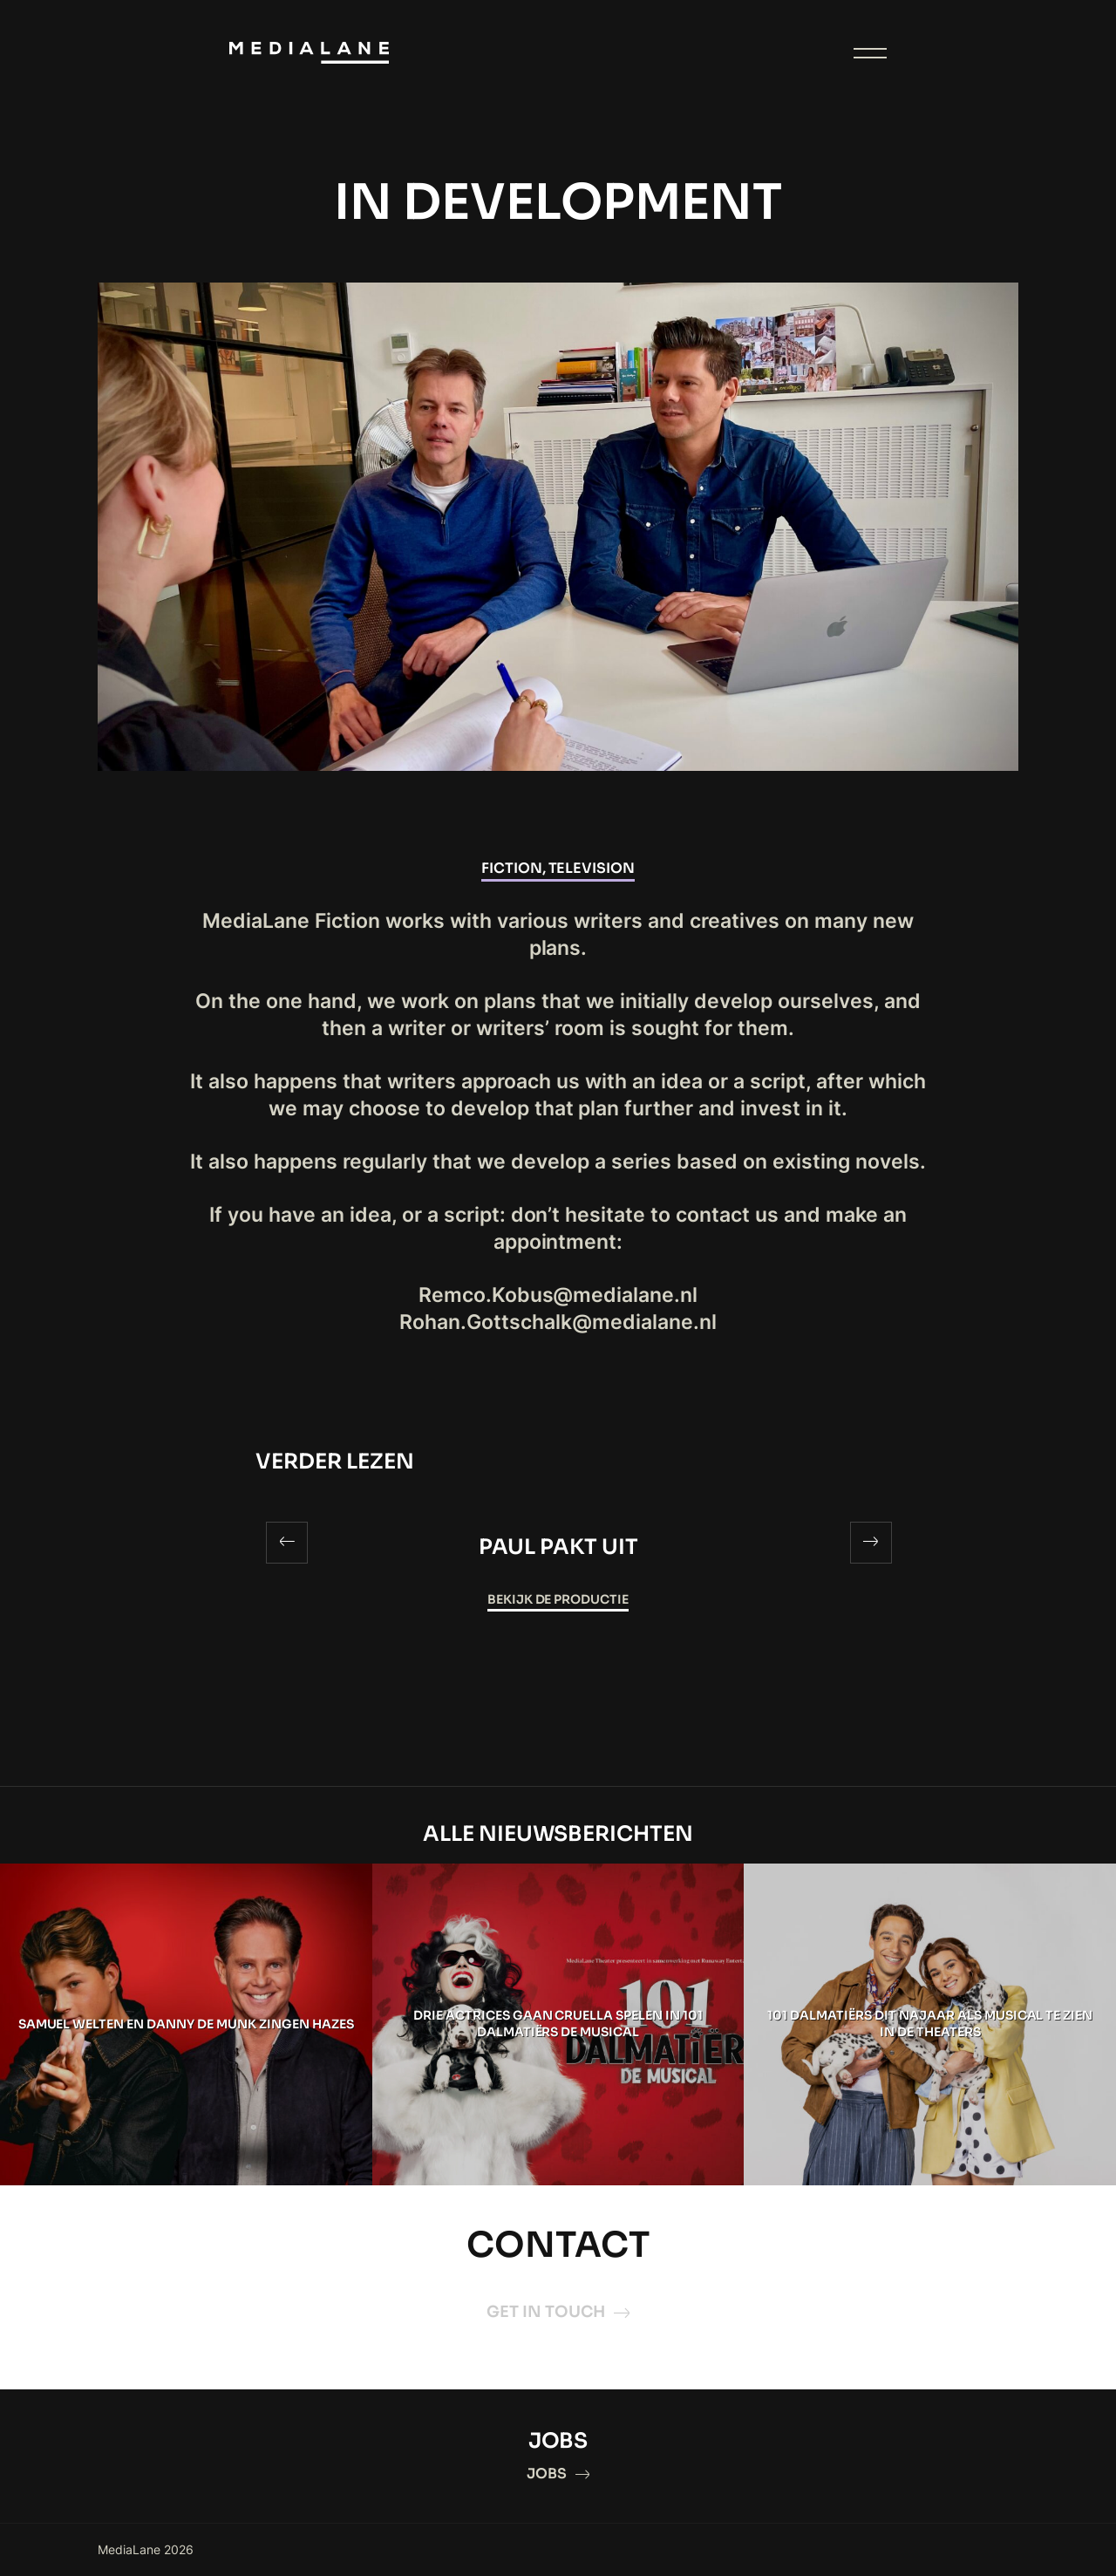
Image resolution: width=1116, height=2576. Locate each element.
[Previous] (287, 1543)
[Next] (871, 1543)
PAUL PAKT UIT (558, 1547)
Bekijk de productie (558, 1599)
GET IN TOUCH (558, 2311)
